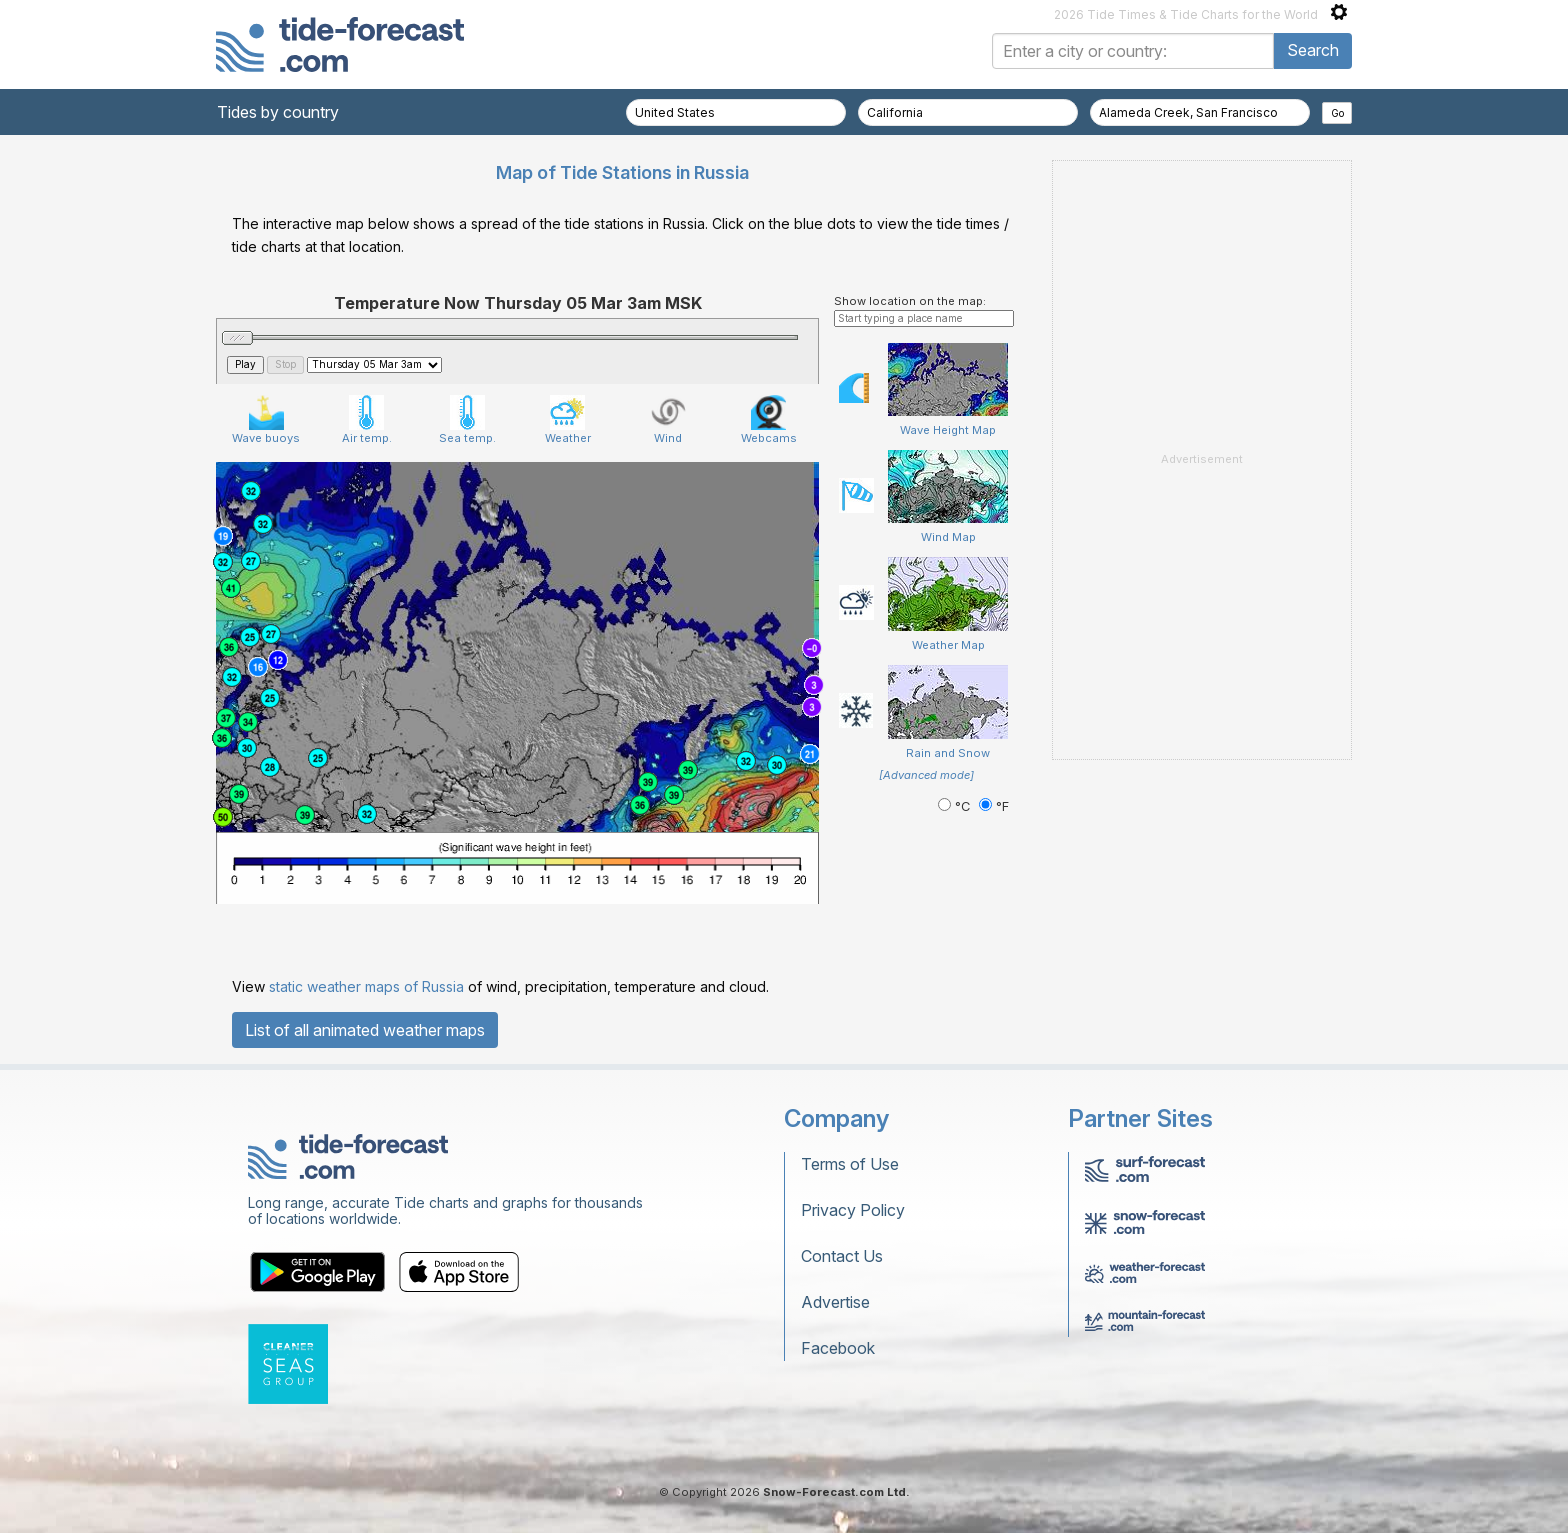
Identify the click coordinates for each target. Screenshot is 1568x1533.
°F (994, 806)
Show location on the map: (910, 301)
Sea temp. (467, 420)
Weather (568, 420)
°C (956, 806)
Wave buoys (266, 420)
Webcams (769, 420)
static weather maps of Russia (366, 986)
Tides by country (278, 112)
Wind (668, 420)
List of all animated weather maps (365, 1030)
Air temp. (367, 420)
